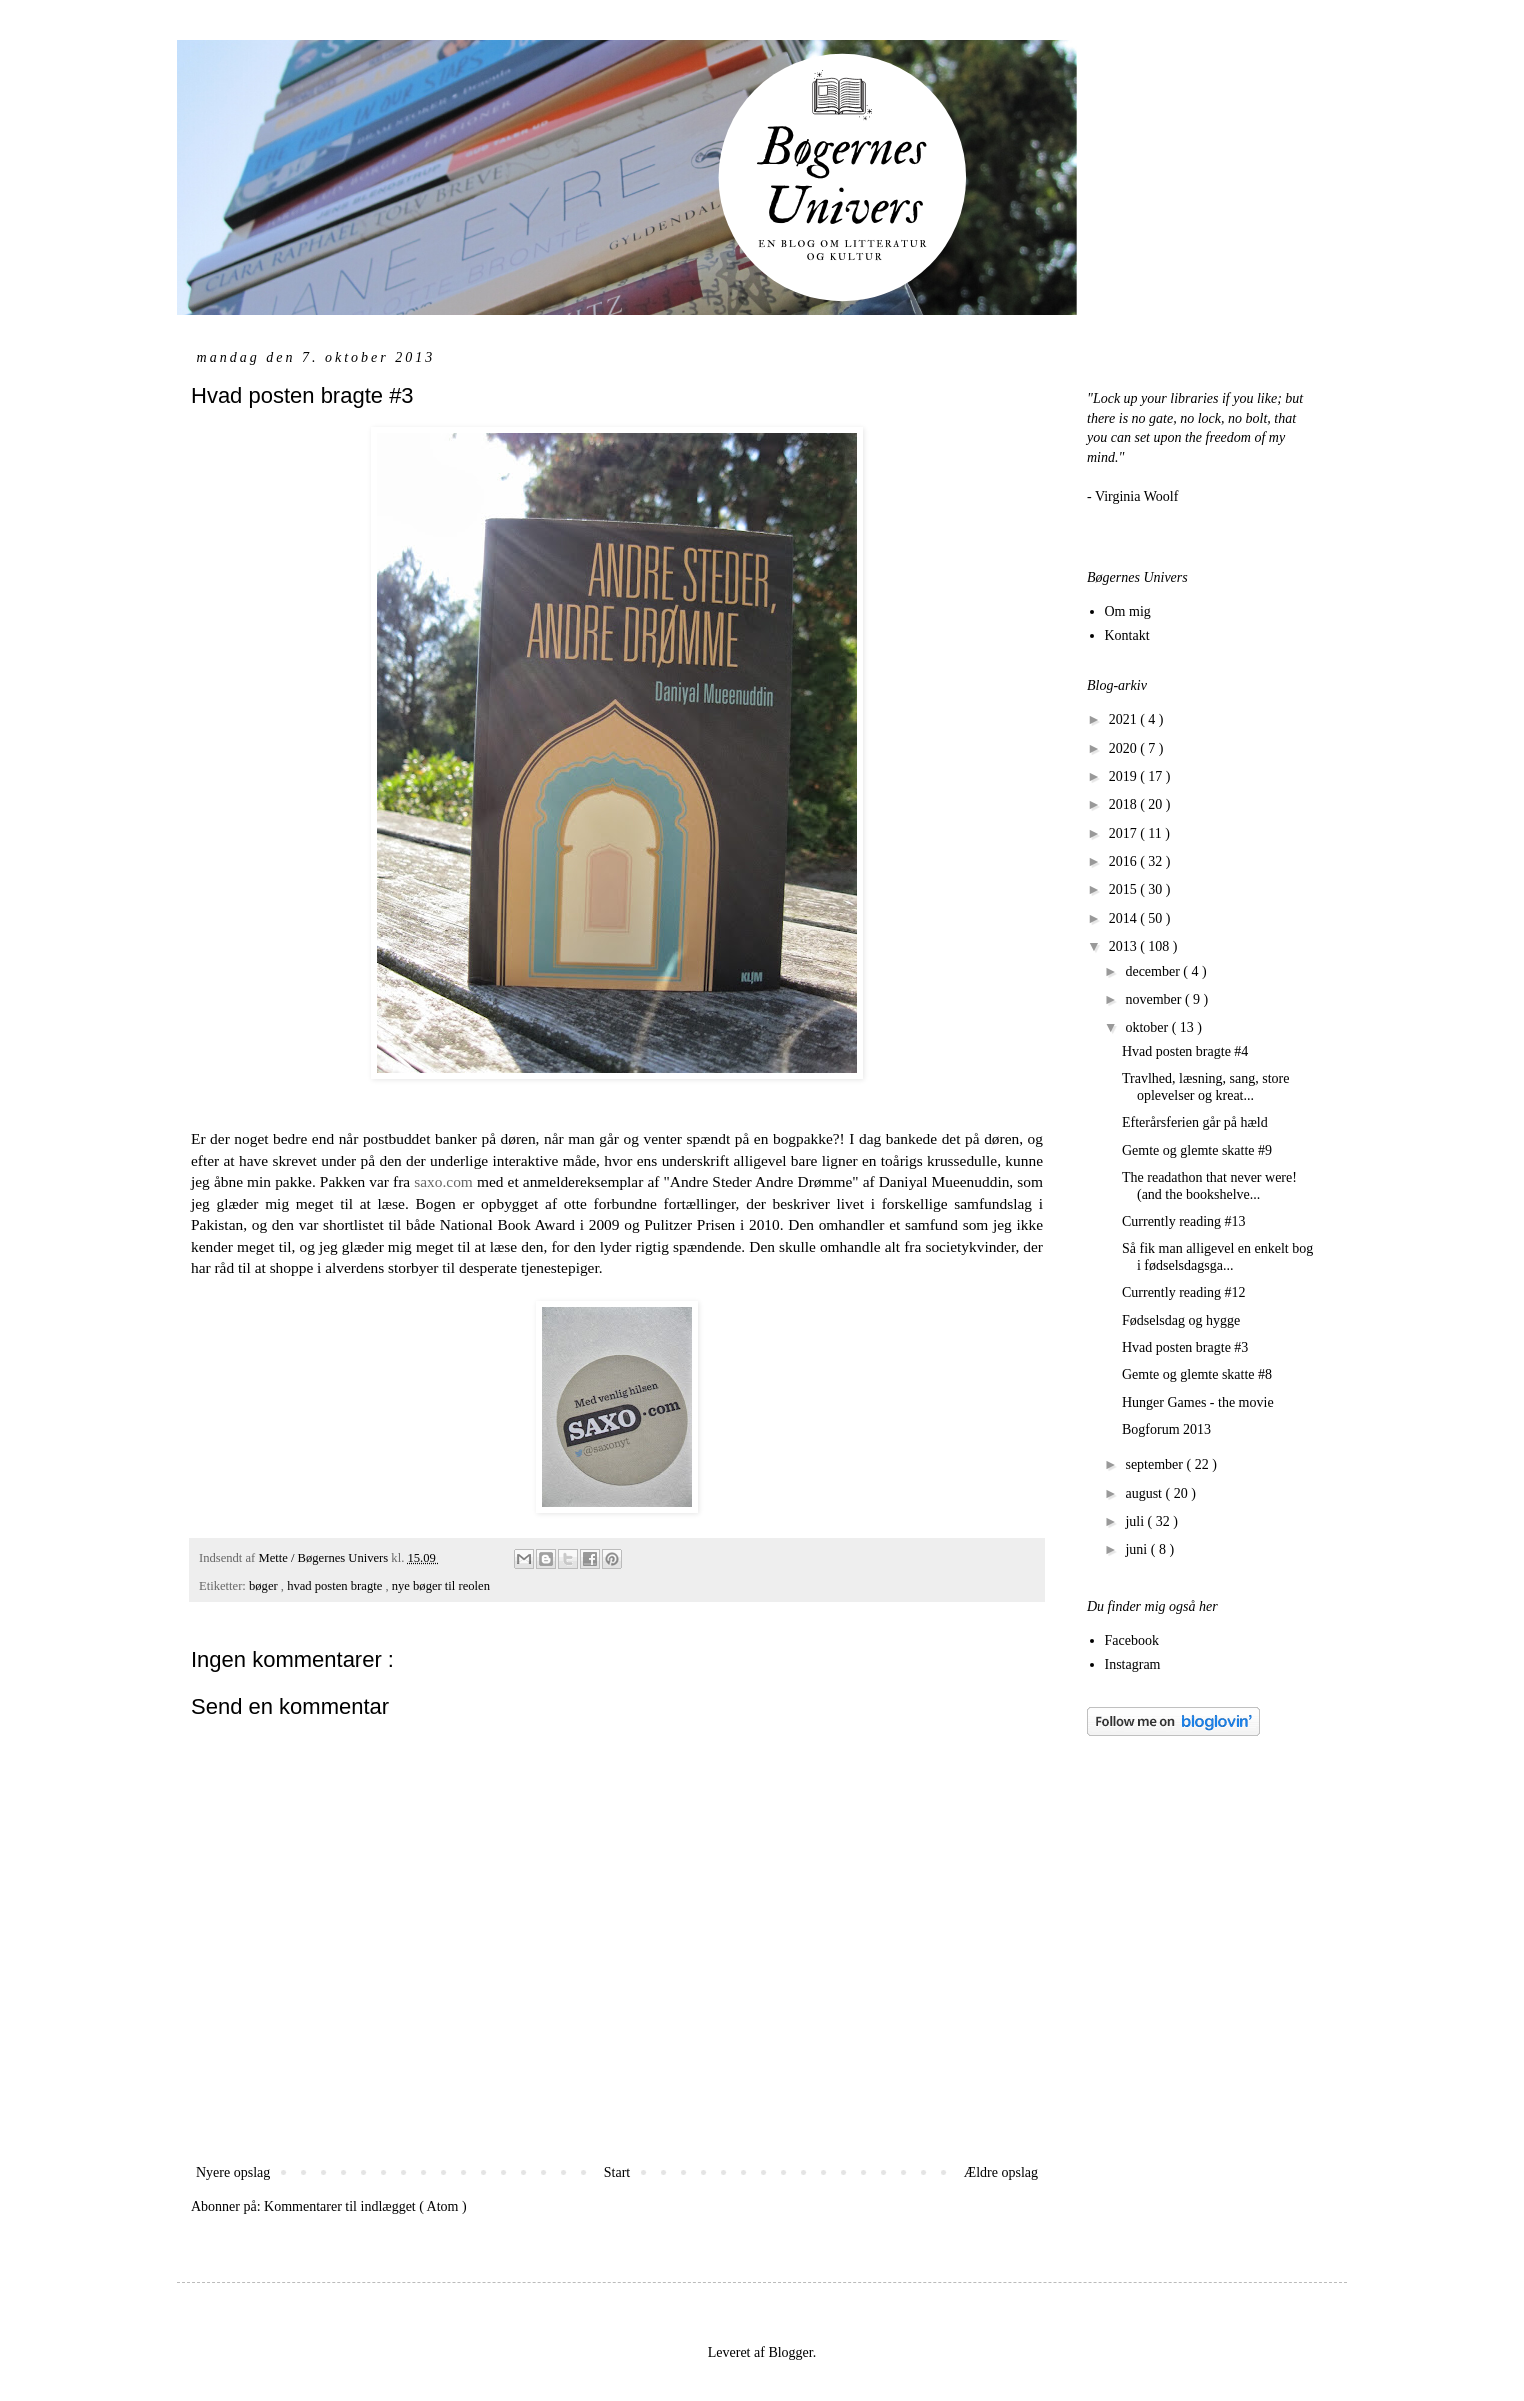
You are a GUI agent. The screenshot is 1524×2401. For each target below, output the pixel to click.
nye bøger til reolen (441, 1586)
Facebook (1132, 1640)
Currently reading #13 (1184, 1221)
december (1154, 971)
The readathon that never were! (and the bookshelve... (1209, 1186)
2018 (1125, 804)
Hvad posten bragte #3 (1185, 1347)
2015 (1125, 889)
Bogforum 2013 (1166, 1429)
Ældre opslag (1001, 2172)
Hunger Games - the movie (1198, 1402)
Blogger (790, 2352)
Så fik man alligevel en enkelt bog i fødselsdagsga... (1217, 1257)
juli (1136, 1521)
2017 (1125, 833)
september (1155, 1464)
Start (617, 2172)
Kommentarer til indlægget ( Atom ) (365, 2206)
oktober (1148, 1027)
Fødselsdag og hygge (1181, 1320)
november (1154, 999)
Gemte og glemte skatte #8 (1197, 1374)
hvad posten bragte (336, 1586)
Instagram (1133, 1664)
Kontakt (1127, 635)
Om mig (1128, 611)
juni (1137, 1549)
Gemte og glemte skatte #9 (1197, 1150)
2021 (1125, 719)
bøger (265, 1586)
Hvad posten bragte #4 (1185, 1051)
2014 (1125, 918)
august (1145, 1493)
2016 (1125, 861)
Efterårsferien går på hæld (1195, 1122)
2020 (1125, 748)
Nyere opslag (233, 2172)
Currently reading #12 (1184, 1292)
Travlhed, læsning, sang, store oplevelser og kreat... (1205, 1087)
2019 (1125, 776)
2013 (1125, 946)
